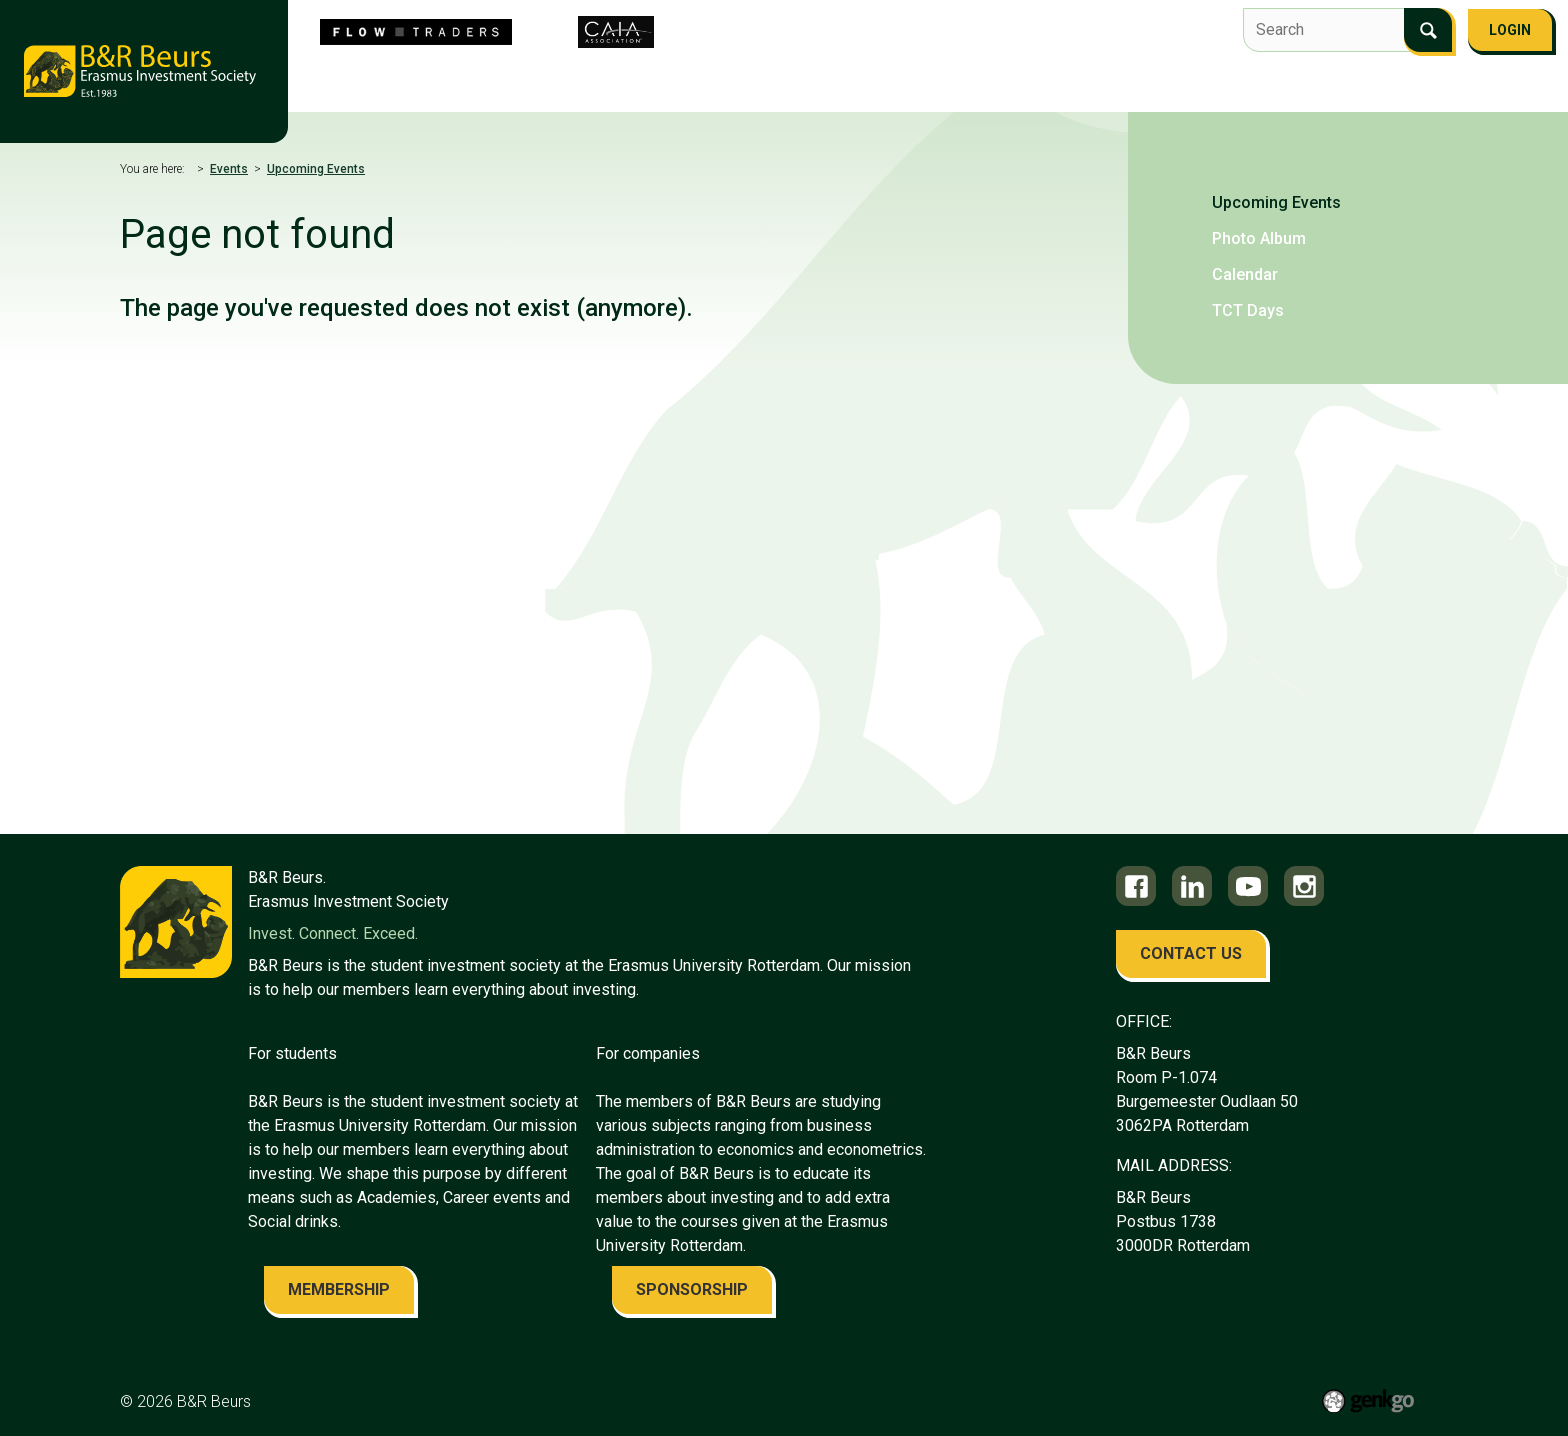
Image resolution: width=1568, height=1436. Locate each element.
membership (339, 1289)
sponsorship (692, 1289)
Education (870, 76)
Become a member (1303, 76)
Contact (1126, 76)
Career (962, 76)
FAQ (1198, 76)
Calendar (1245, 274)
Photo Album (1259, 238)
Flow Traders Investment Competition (582, 76)
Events (779, 76)
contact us (1191, 953)
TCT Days (1248, 310)
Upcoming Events (316, 169)
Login (1510, 30)
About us (379, 76)
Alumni (1041, 76)
